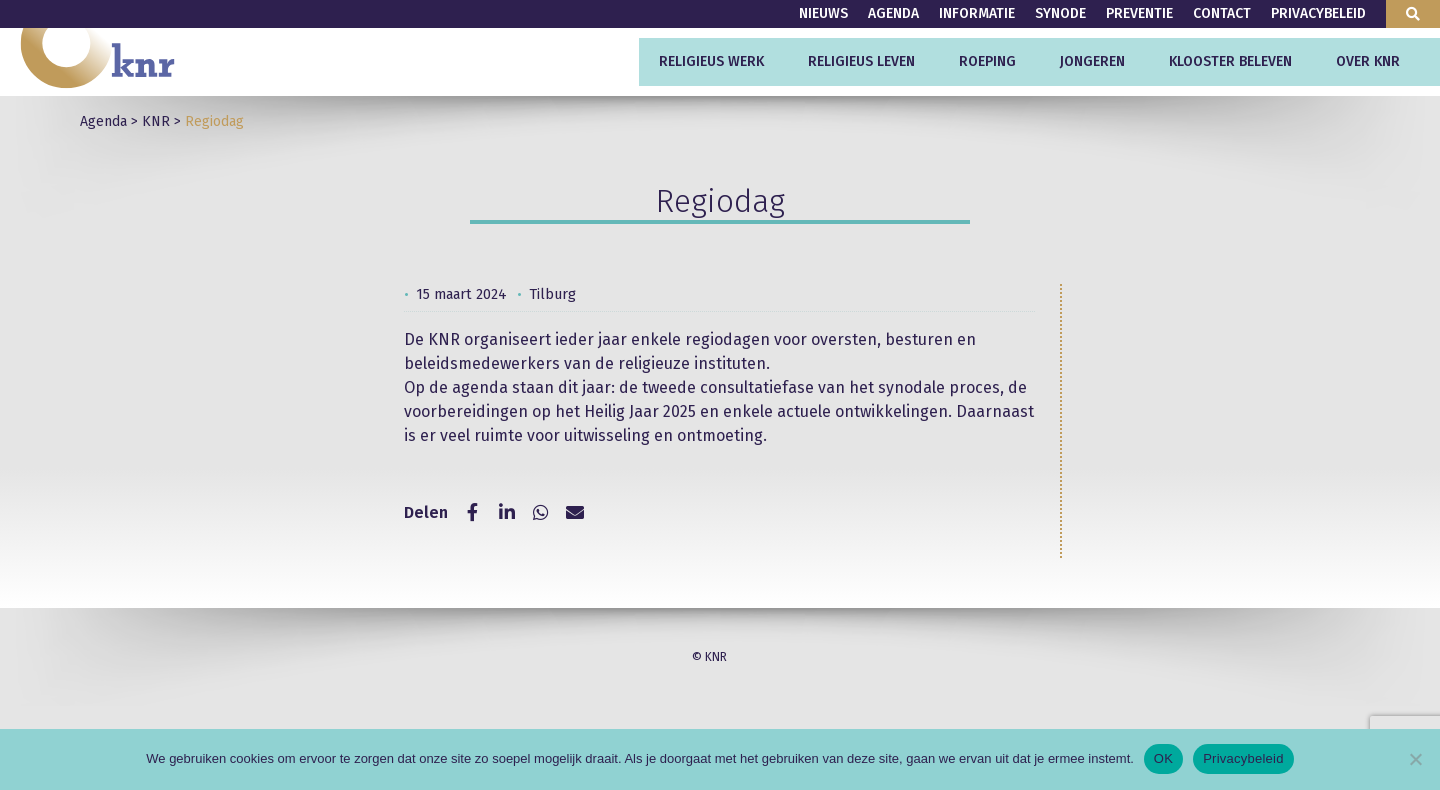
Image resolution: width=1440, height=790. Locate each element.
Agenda (893, 13)
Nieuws (823, 13)
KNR (156, 121)
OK (1163, 758)
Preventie (1139, 13)
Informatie (977, 13)
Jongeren (1092, 61)
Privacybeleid (1318, 13)
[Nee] (1415, 759)
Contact (1222, 13)
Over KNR (1368, 61)
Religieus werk (711, 61)
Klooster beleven (1230, 61)
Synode (1060, 13)
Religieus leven (861, 61)
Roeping (987, 61)
